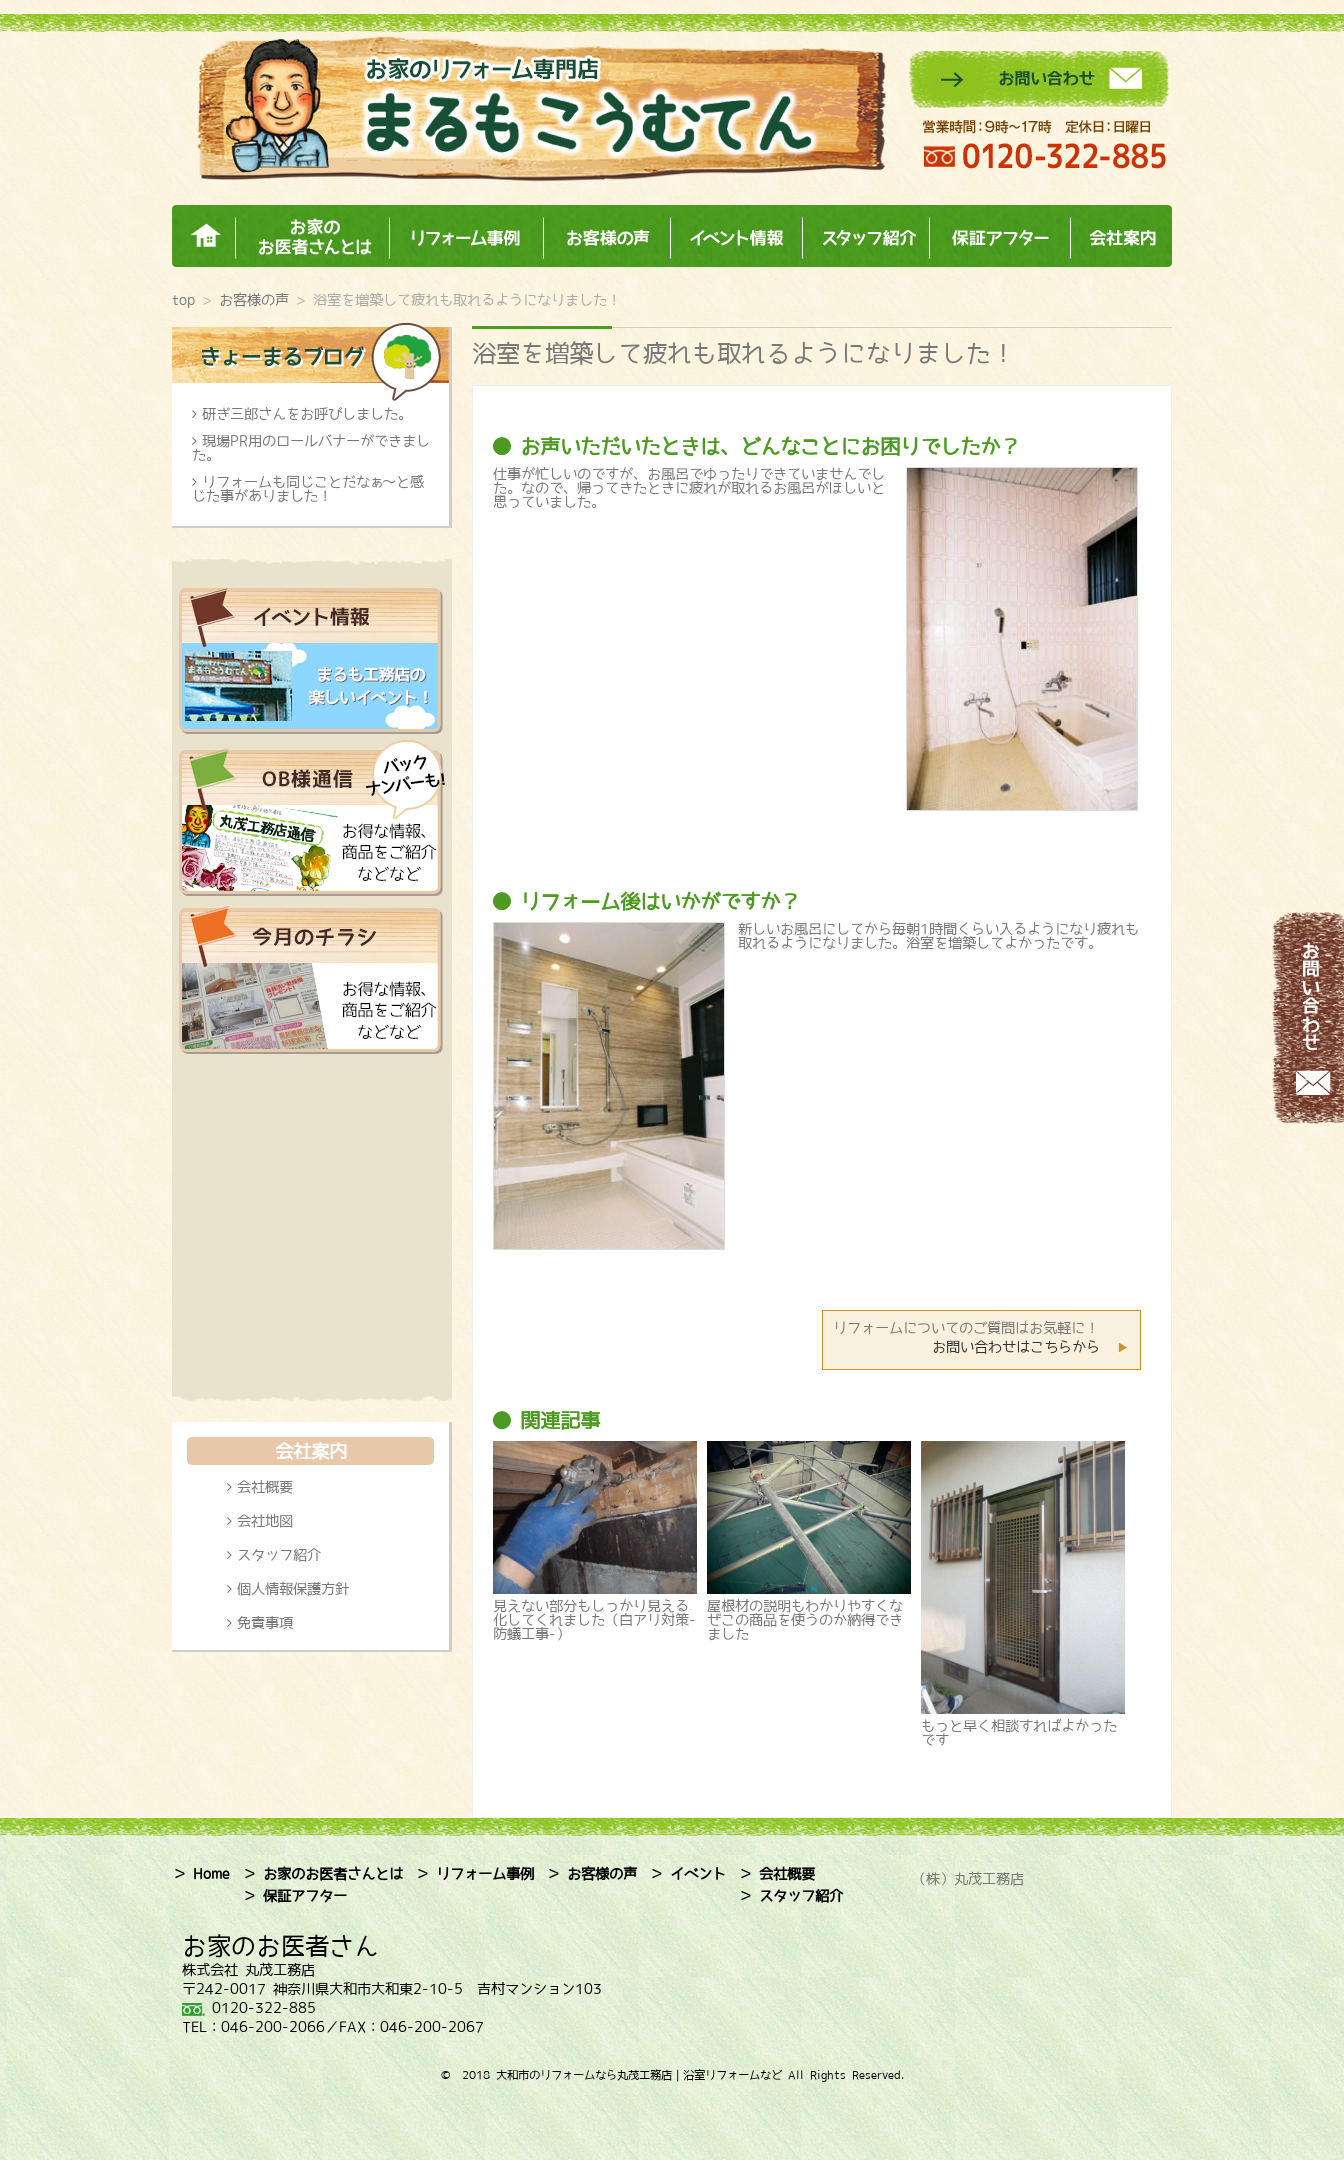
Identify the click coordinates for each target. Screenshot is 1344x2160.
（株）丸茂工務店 (968, 1879)
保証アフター (999, 236)
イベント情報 (736, 236)
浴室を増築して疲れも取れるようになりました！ (744, 353)
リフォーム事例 (466, 236)
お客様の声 (606, 236)
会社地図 (265, 1521)
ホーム (203, 236)
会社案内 (1121, 236)
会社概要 (265, 1487)
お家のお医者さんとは (312, 236)
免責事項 (265, 1623)
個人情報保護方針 (293, 1589)
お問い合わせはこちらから (1016, 1347)
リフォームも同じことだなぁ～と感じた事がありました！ (308, 489)
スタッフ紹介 (865, 236)
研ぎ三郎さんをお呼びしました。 (307, 414)
